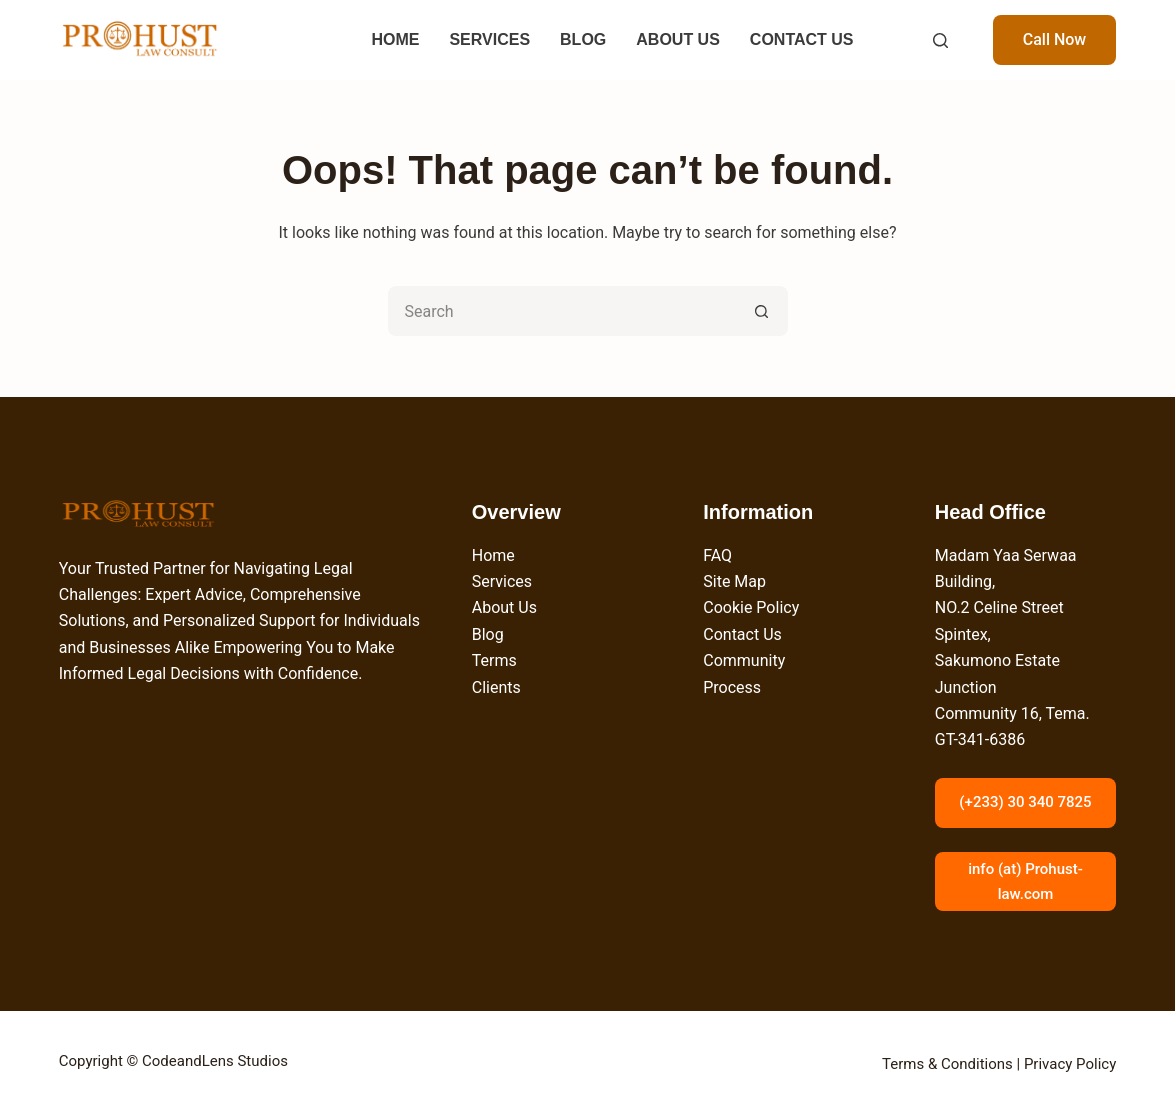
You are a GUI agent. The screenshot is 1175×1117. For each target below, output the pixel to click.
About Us (504, 607)
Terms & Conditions (947, 1064)
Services (502, 581)
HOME (395, 39)
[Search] (940, 40)
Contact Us (742, 634)
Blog (488, 634)
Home (493, 555)
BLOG (583, 39)
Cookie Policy (751, 607)
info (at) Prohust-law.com (1025, 881)
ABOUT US (678, 39)
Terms (494, 660)
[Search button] (763, 311)
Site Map (734, 581)
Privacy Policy (1070, 1064)
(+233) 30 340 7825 (1025, 802)
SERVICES (489, 39)
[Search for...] (563, 311)
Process (732, 687)
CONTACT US (802, 39)
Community (744, 660)
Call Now (1055, 39)
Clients (496, 687)
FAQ (717, 555)
